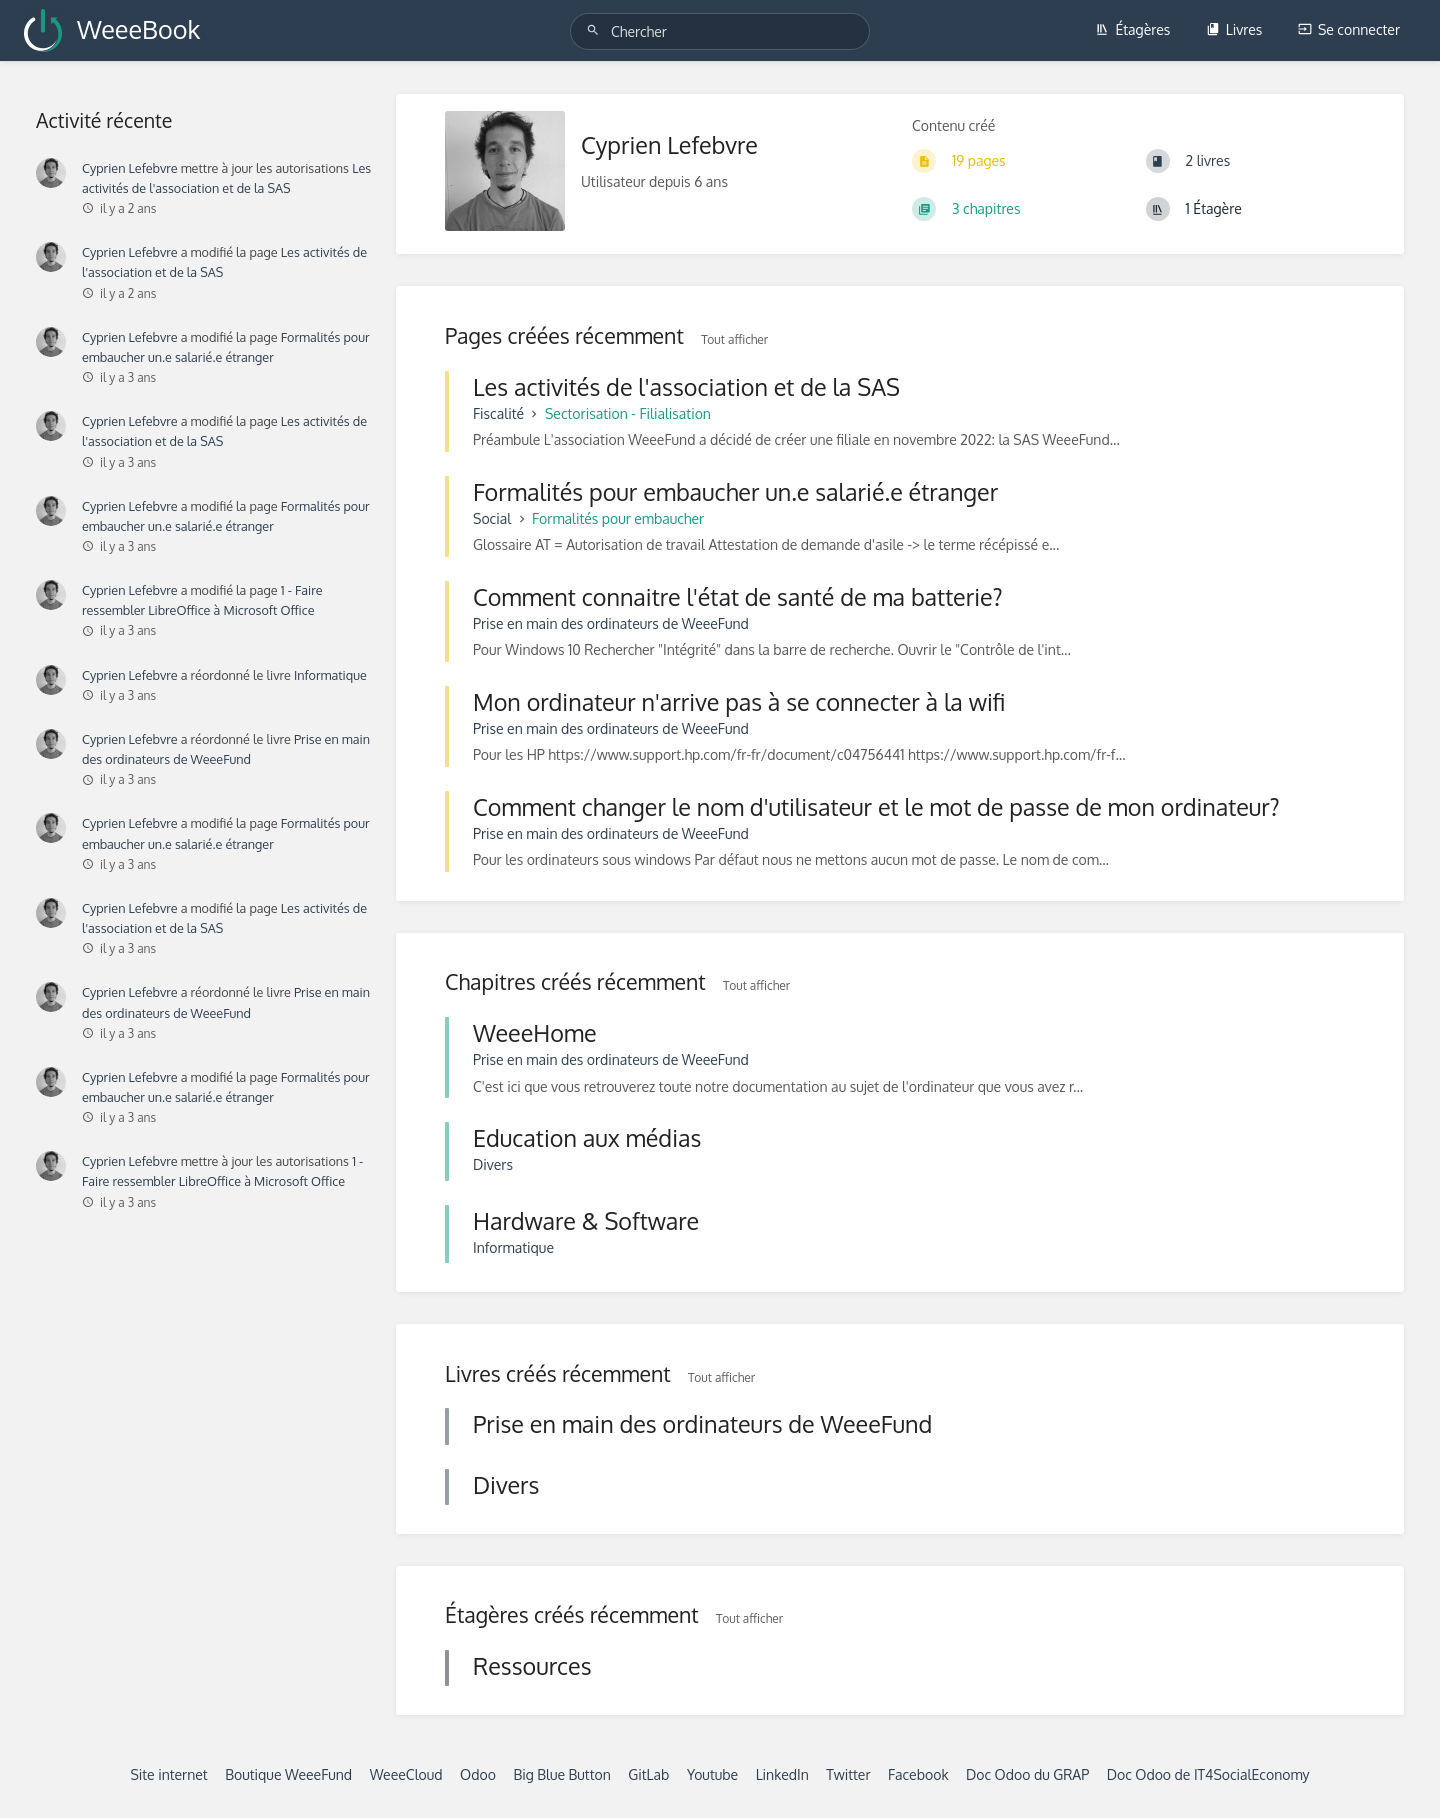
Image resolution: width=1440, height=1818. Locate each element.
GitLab (648, 1774)
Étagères (1132, 29)
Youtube (712, 1774)
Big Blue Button (561, 1774)
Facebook (918, 1774)
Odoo (478, 1774)
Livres (1234, 29)
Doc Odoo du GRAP (1027, 1774)
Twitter (848, 1774)
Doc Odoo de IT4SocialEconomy (1208, 1774)
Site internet (168, 1774)
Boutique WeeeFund (288, 1774)
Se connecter (1349, 29)
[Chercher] (596, 30)
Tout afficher (734, 339)
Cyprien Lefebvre (130, 168)
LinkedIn (782, 1774)
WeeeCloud (406, 1774)
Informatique (330, 675)
